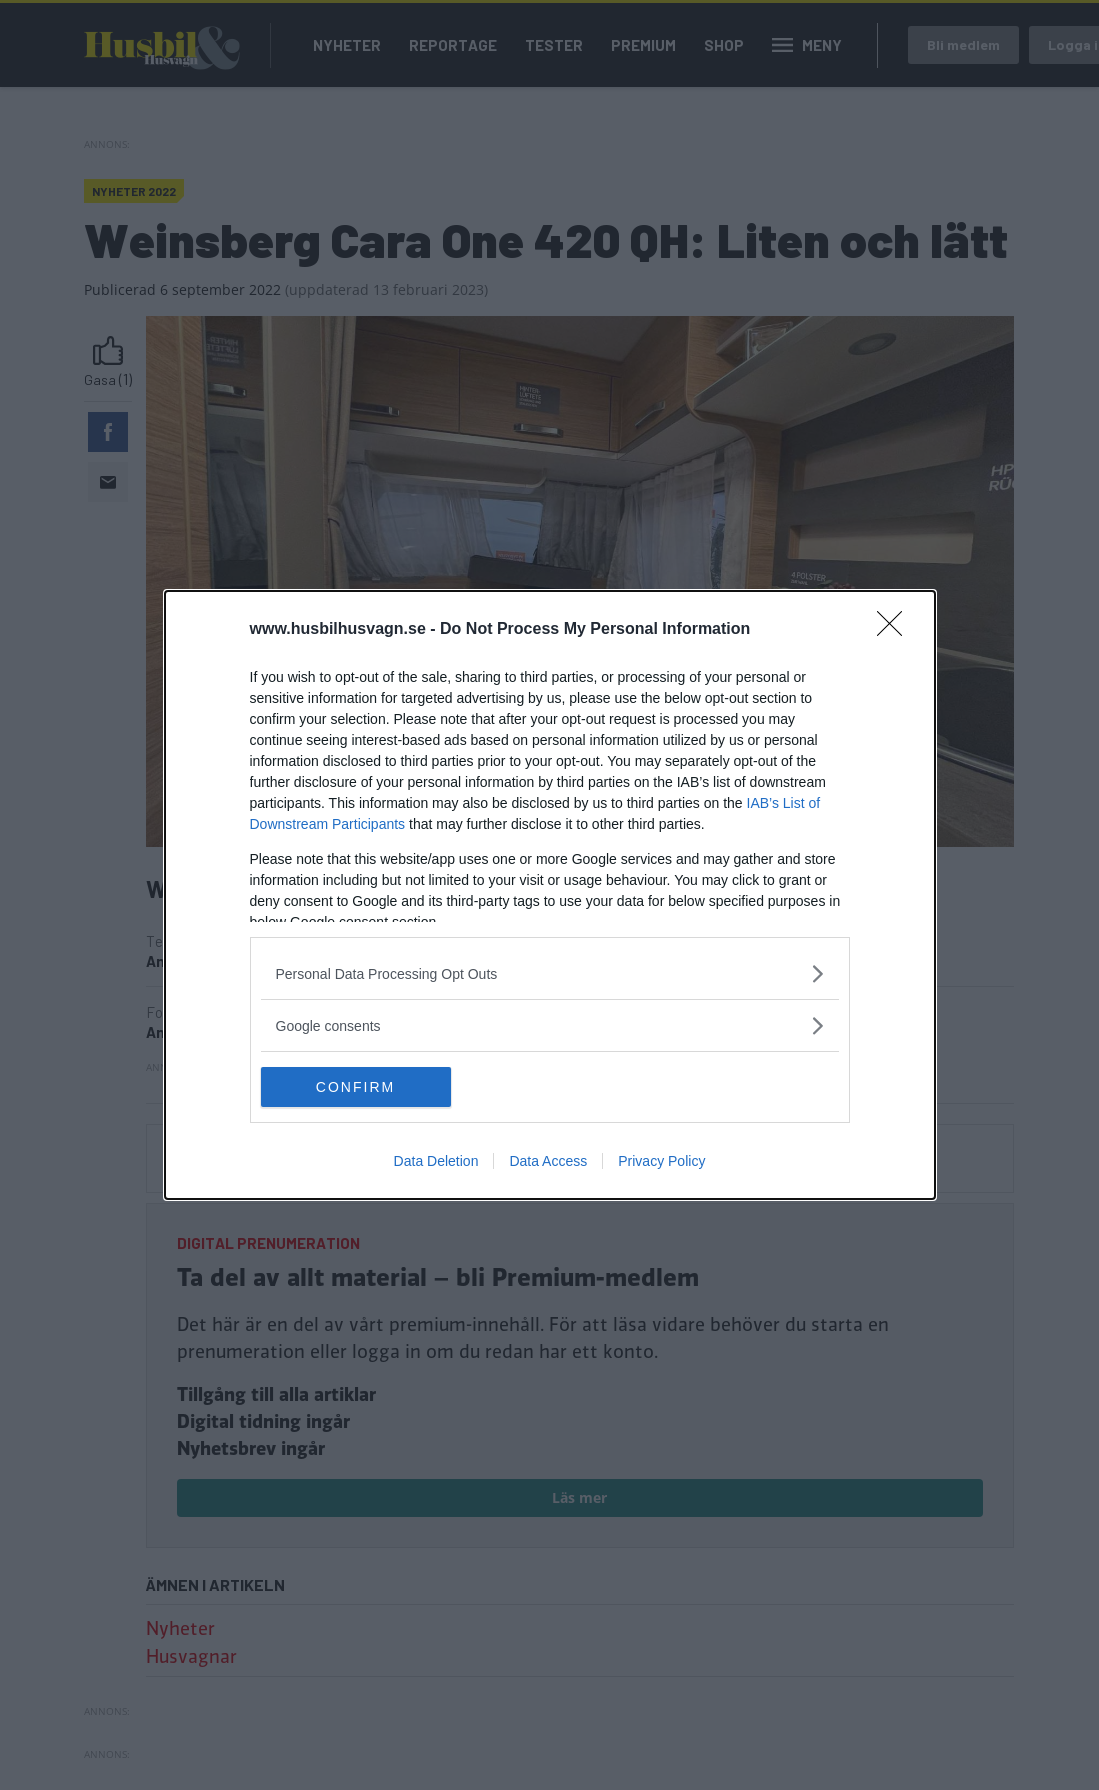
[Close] (896, 630)
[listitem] (550, 973)
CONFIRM (355, 1087)
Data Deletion (436, 1161)
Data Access (548, 1161)
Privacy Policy (661, 1161)
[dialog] (550, 895)
